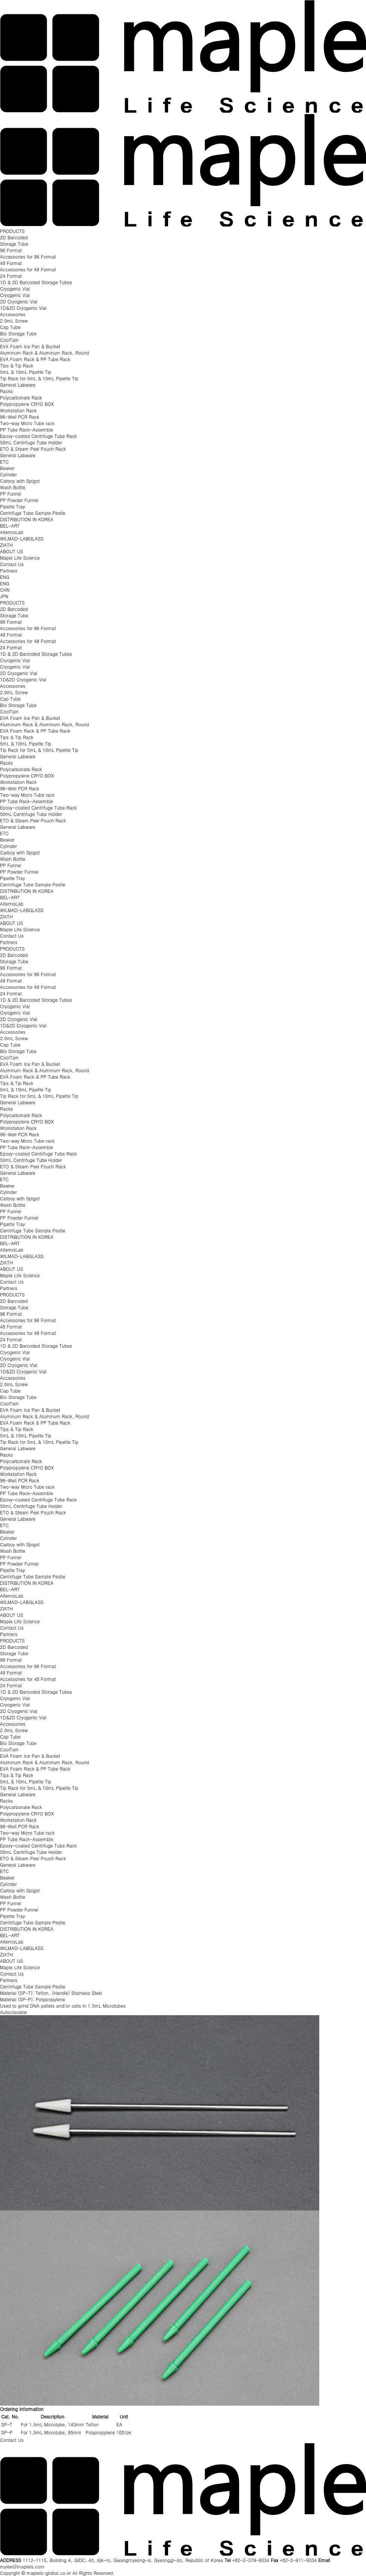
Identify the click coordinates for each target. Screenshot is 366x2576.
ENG (4, 577)
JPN (4, 596)
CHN (5, 589)
